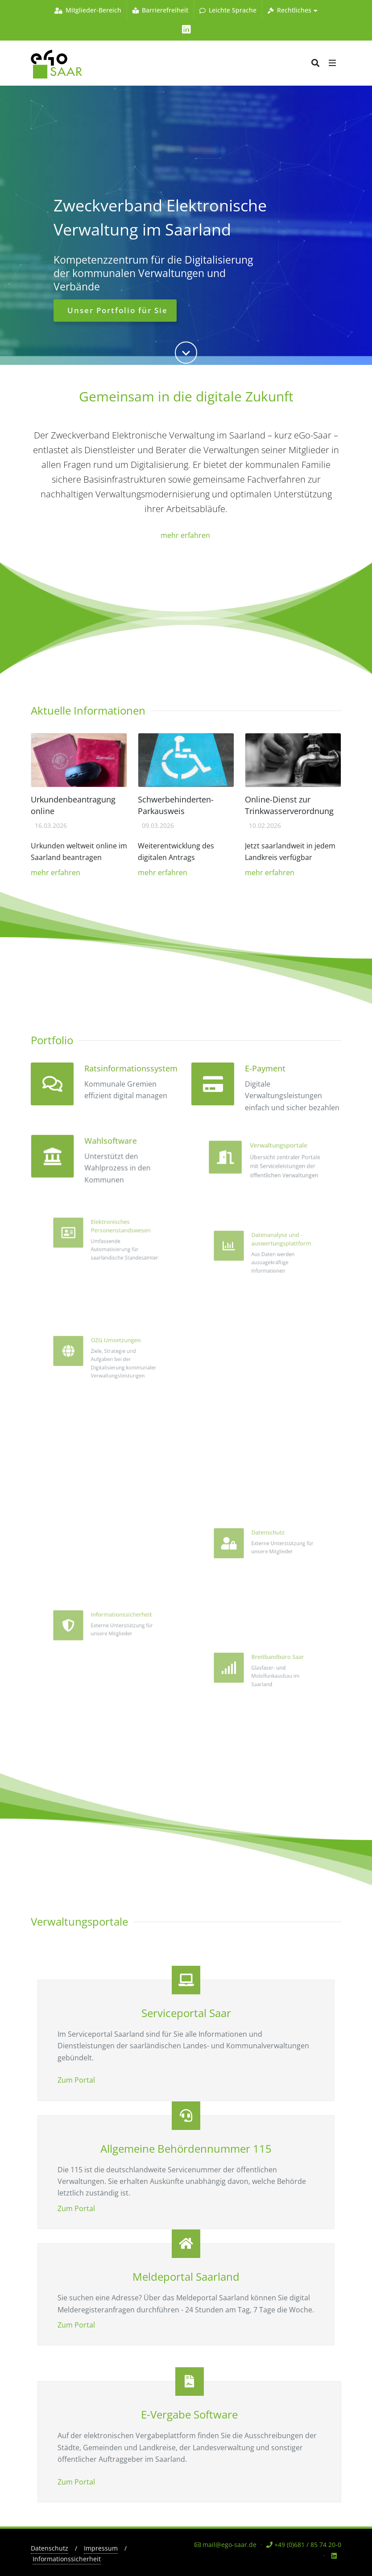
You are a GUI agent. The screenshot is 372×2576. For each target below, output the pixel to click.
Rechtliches (293, 10)
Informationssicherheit (67, 2559)
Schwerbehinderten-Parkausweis (176, 805)
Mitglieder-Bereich (87, 10)
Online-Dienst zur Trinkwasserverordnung (289, 805)
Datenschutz (49, 2548)
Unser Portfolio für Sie (116, 316)
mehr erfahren (186, 535)
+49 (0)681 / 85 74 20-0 (303, 2544)
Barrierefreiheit (160, 10)
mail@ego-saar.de (225, 2544)
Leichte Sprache (227, 10)
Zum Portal (76, 2080)
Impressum (101, 2548)
